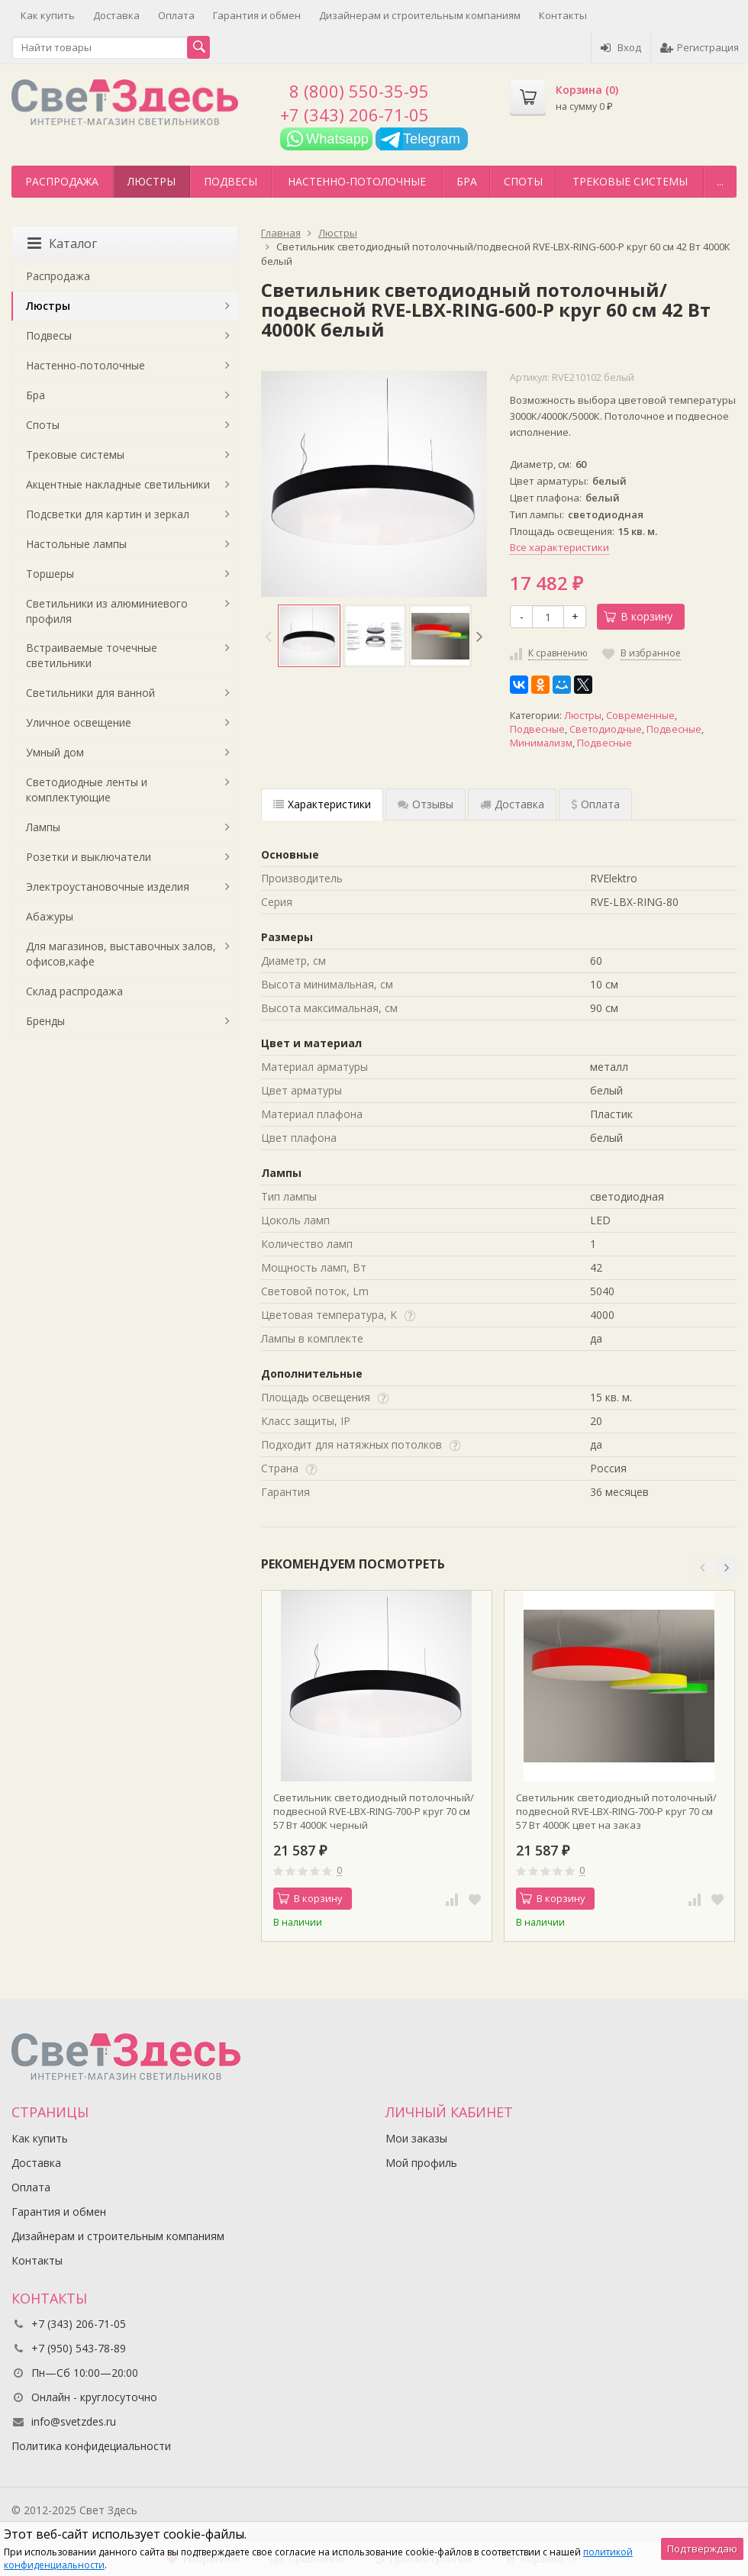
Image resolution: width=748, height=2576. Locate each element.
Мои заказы (416, 2138)
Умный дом (55, 752)
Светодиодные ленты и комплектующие (86, 789)
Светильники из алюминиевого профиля (107, 611)
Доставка (116, 15)
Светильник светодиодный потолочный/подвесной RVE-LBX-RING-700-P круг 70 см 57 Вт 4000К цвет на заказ (616, 1811)
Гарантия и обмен (257, 15)
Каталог (62, 243)
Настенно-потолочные (357, 181)
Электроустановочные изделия (107, 886)
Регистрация (699, 47)
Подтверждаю (702, 2548)
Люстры (151, 181)
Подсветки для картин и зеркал (107, 514)
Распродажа (61, 181)
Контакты (563, 15)
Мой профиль (421, 2162)
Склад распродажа (74, 991)
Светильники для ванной (90, 692)
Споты (523, 181)
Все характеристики (559, 547)
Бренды (45, 1021)
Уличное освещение (78, 722)
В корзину (638, 616)
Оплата (176, 15)
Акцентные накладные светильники (118, 484)
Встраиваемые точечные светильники (91, 655)
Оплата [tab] (595, 804)
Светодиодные (605, 729)
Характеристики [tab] (322, 804)
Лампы (43, 827)
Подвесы (230, 181)
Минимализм (541, 743)
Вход (621, 47)
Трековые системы (630, 181)
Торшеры (50, 573)
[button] (702, 1568)
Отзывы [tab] (425, 804)
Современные (640, 715)
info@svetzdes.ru (73, 2421)
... (720, 181)
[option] (309, 636)
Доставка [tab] (512, 804)
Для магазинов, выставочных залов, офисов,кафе (121, 954)
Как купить (48, 15)
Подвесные (537, 729)
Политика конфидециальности (91, 2446)
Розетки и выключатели (88, 857)
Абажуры (49, 916)
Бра (466, 181)
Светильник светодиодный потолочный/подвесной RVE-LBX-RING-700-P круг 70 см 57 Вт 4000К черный (373, 1811)
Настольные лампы (76, 544)
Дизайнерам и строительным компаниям (420, 15)
